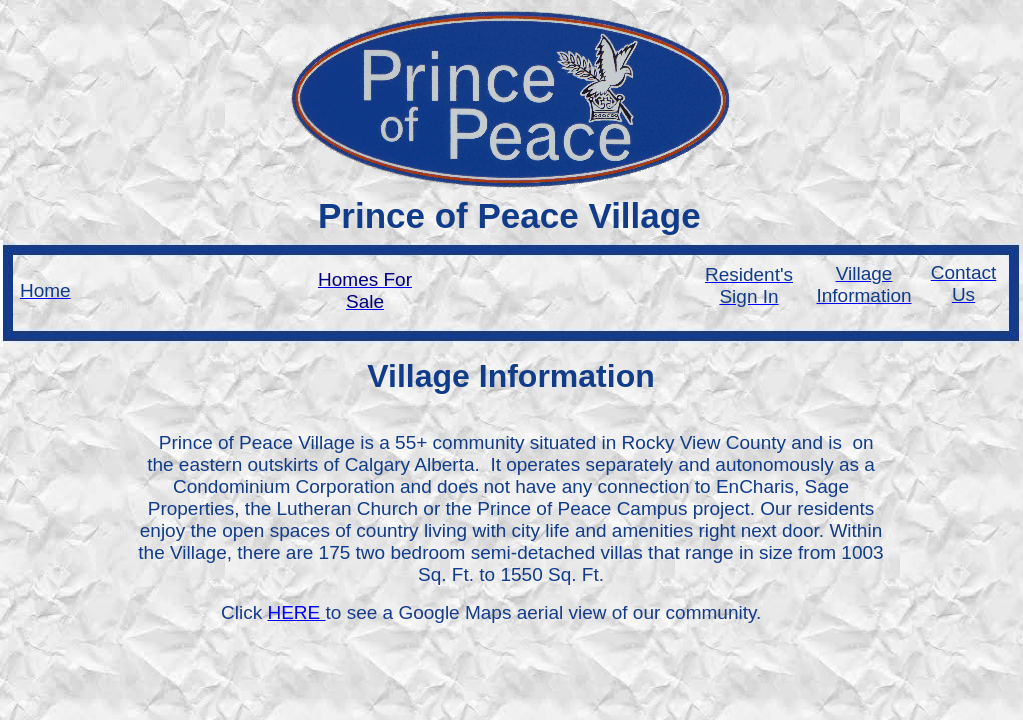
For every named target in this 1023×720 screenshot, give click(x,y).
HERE (296, 612)
